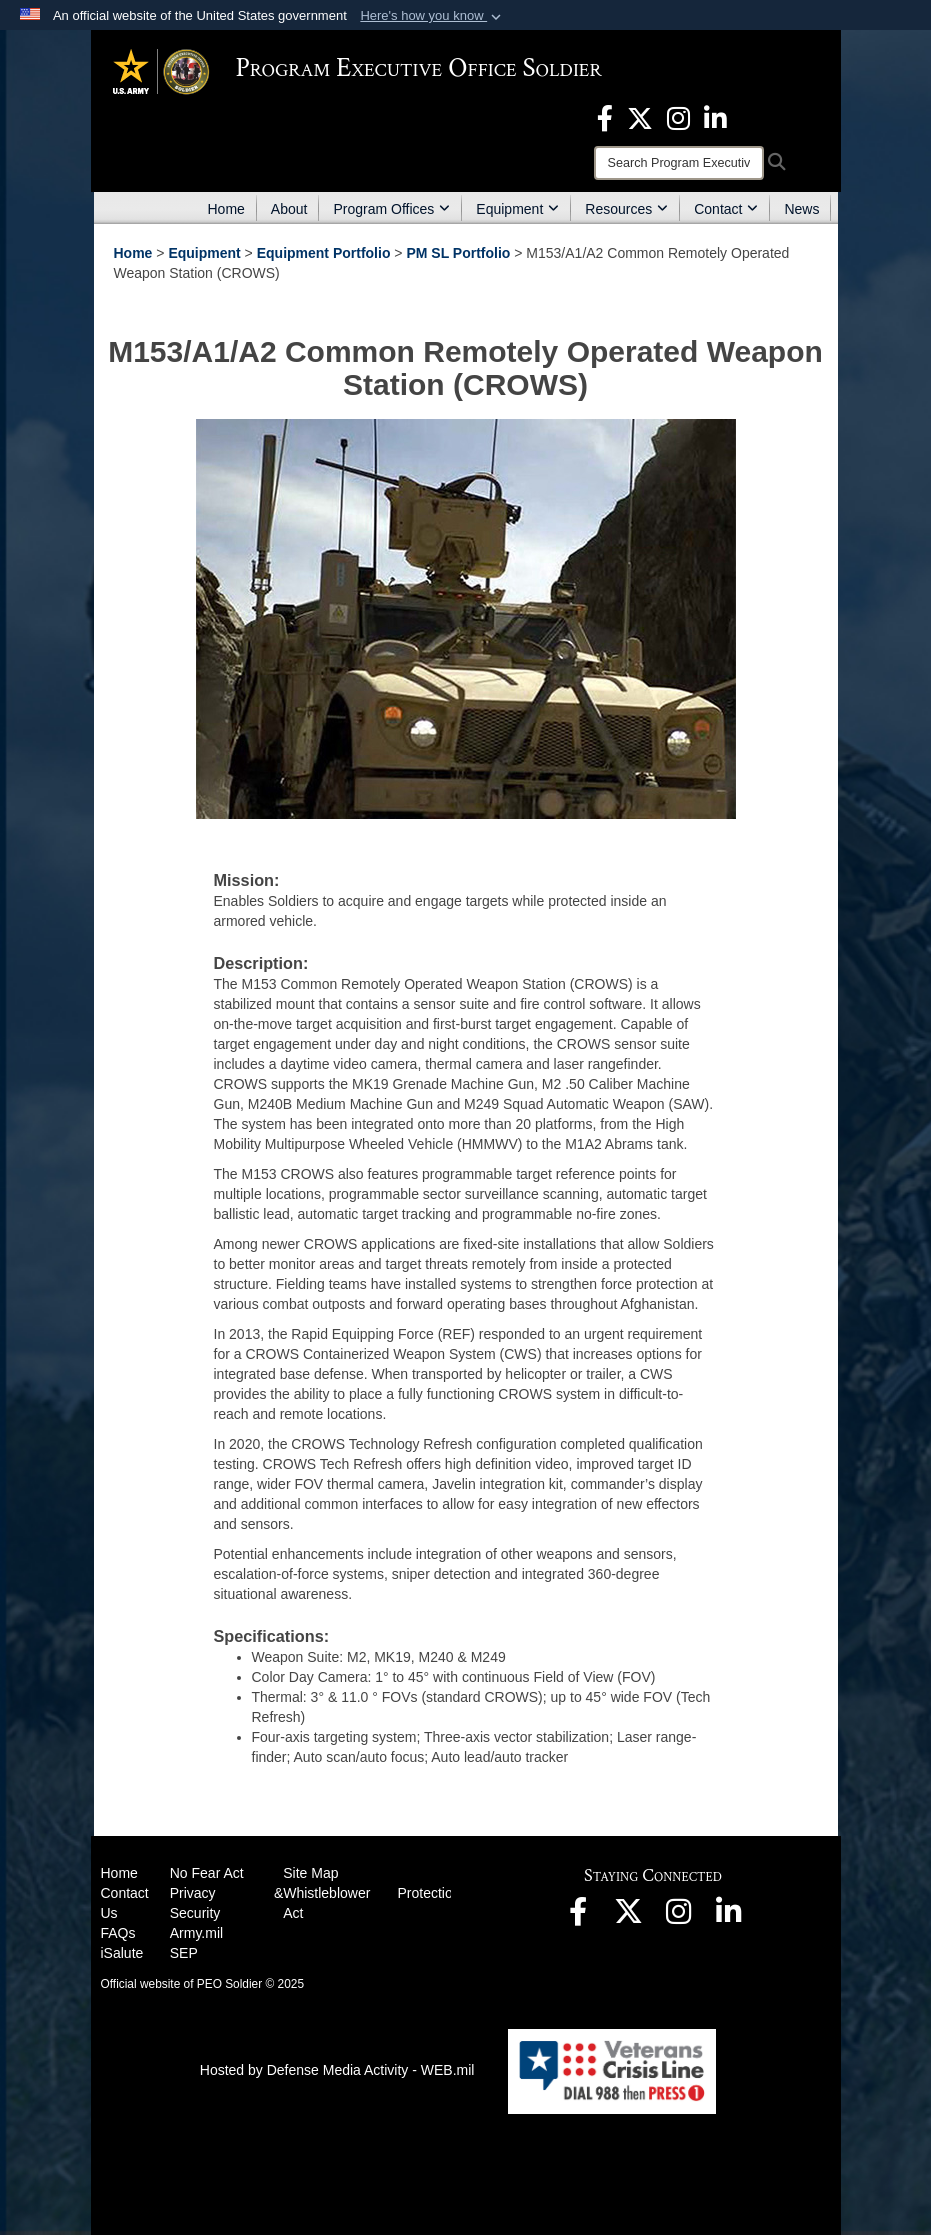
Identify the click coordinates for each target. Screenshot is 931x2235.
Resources (626, 209)
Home (226, 209)
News (801, 209)
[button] (432, 16)
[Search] (679, 163)
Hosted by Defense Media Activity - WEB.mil (337, 2070)
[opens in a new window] (605, 117)
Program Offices (391, 209)
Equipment (517, 209)
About (289, 209)
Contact (726, 209)
